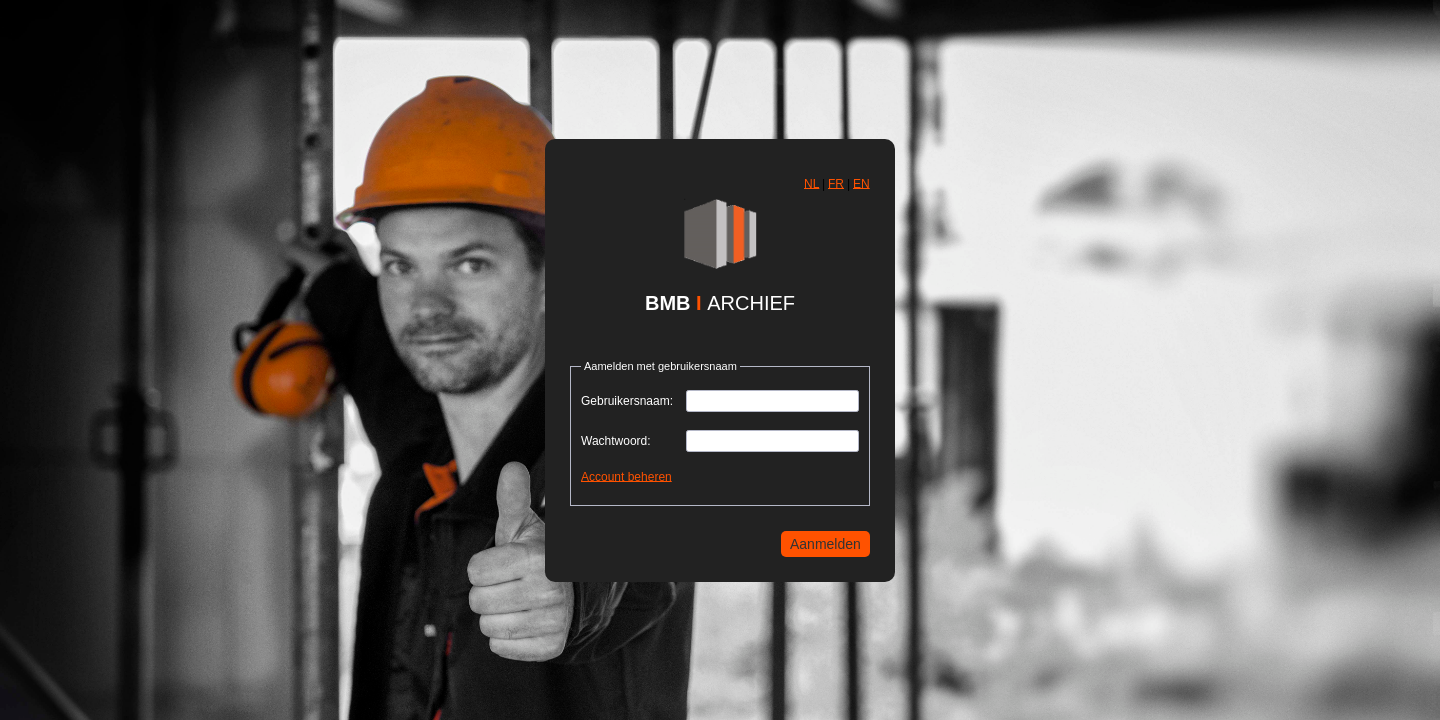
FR (836, 183)
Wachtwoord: (616, 441)
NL (811, 183)
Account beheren (626, 476)
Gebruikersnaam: (627, 401)
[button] (811, 184)
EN (861, 183)
